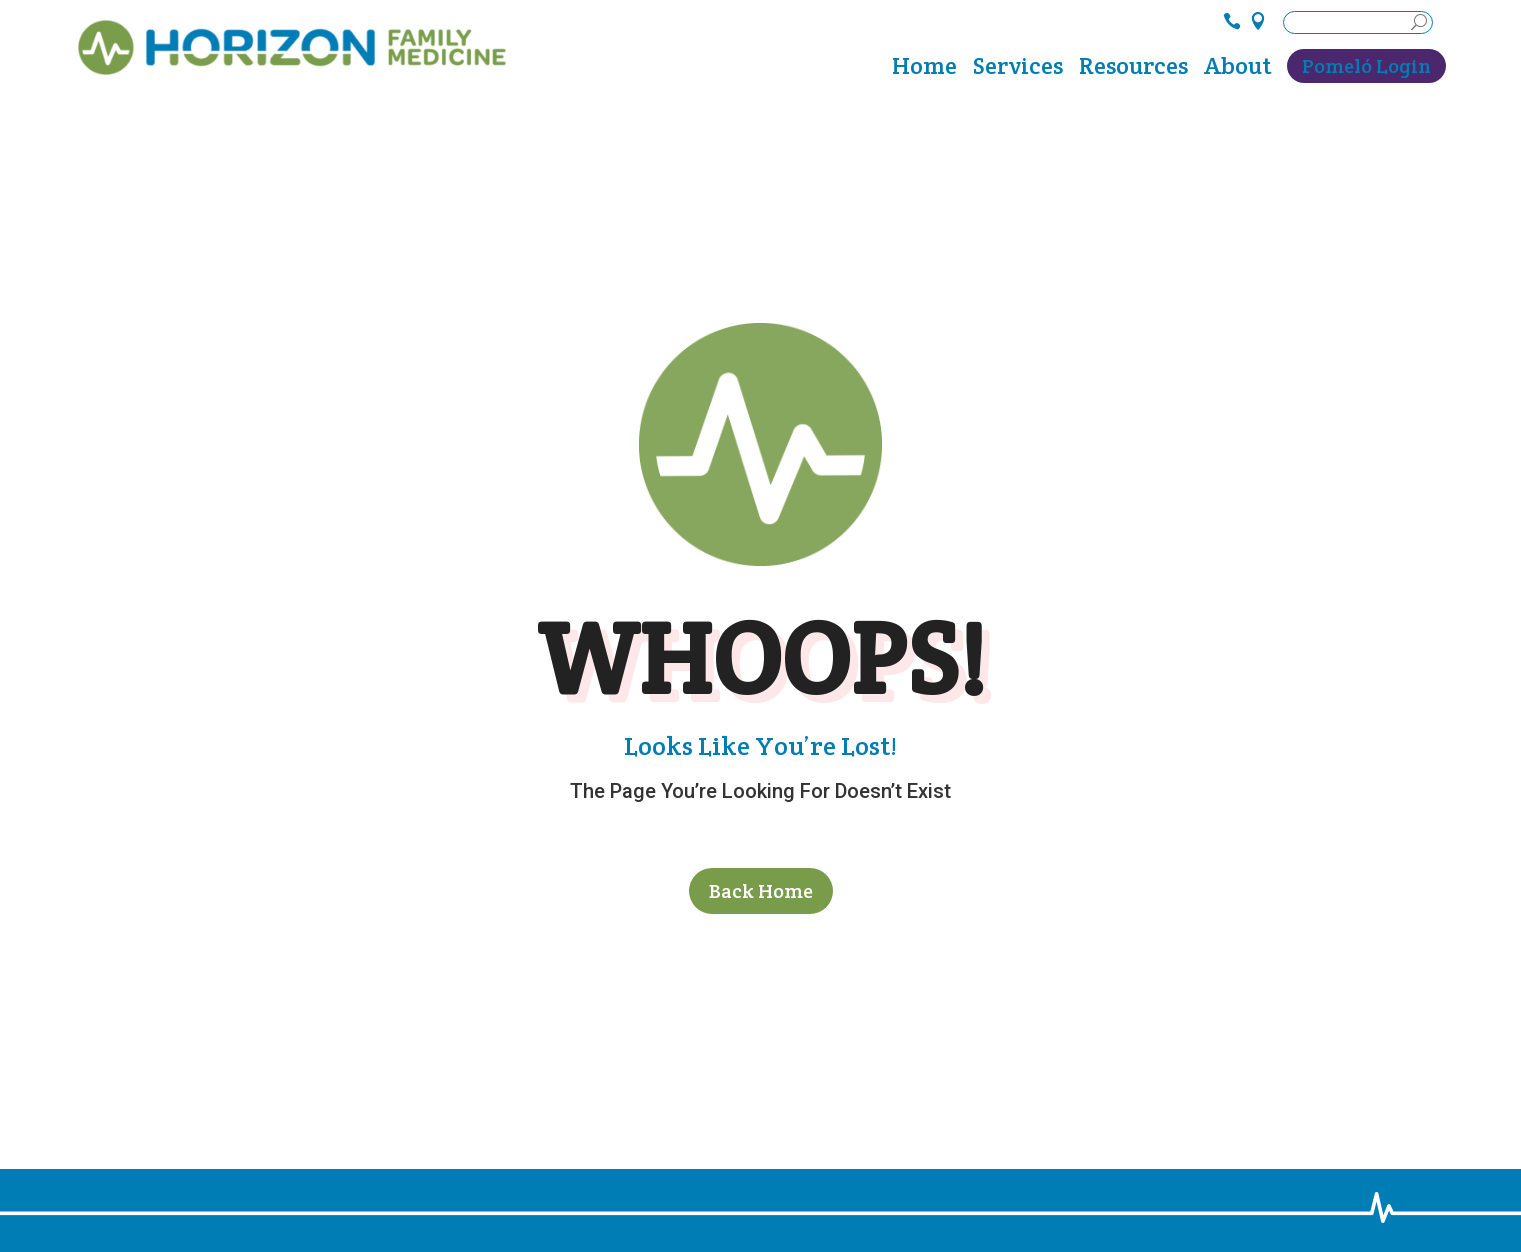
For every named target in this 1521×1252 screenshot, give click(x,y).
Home (924, 70)
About (1237, 70)
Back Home (761, 891)
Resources (1133, 70)
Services (1018, 70)
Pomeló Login (1366, 66)
